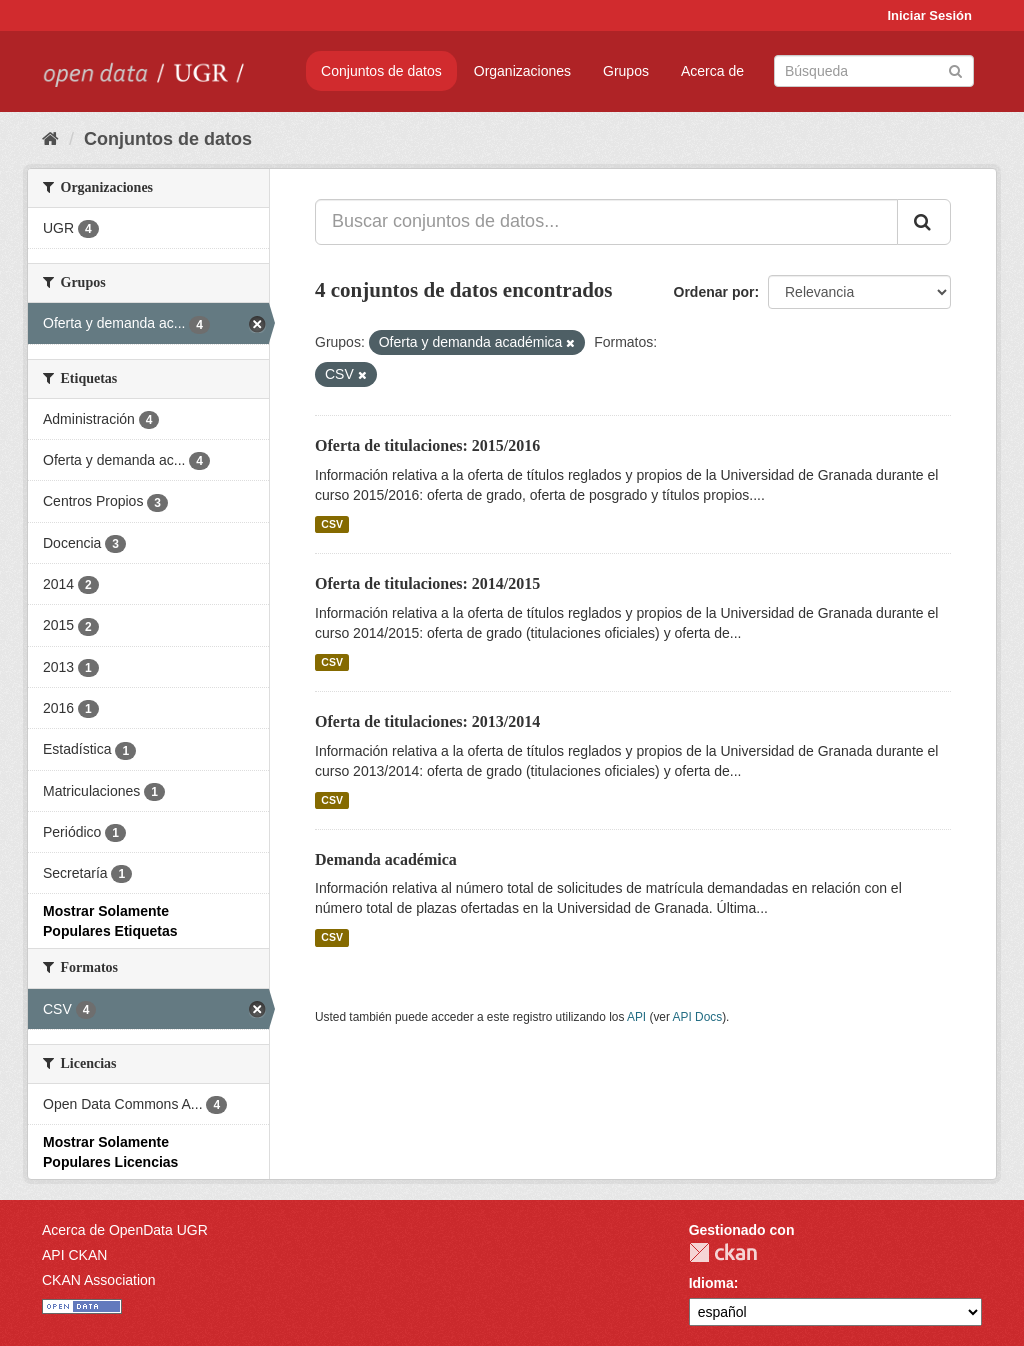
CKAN (723, 1252)
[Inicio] (50, 139)
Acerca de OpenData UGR (125, 1230)
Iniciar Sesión (929, 15)
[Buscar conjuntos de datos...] (606, 222)
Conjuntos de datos (381, 71)
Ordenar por (714, 292)
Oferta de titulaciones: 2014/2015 (427, 583)
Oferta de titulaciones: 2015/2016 (427, 445)
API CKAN (74, 1255)
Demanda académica (386, 859)
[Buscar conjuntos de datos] (874, 71)
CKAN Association (99, 1280)
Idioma (711, 1283)
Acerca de (712, 71)
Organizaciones (522, 71)
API (636, 1017)
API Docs (698, 1017)
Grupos (626, 71)
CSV (332, 524)
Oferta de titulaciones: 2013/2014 (427, 721)
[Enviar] (955, 69)
